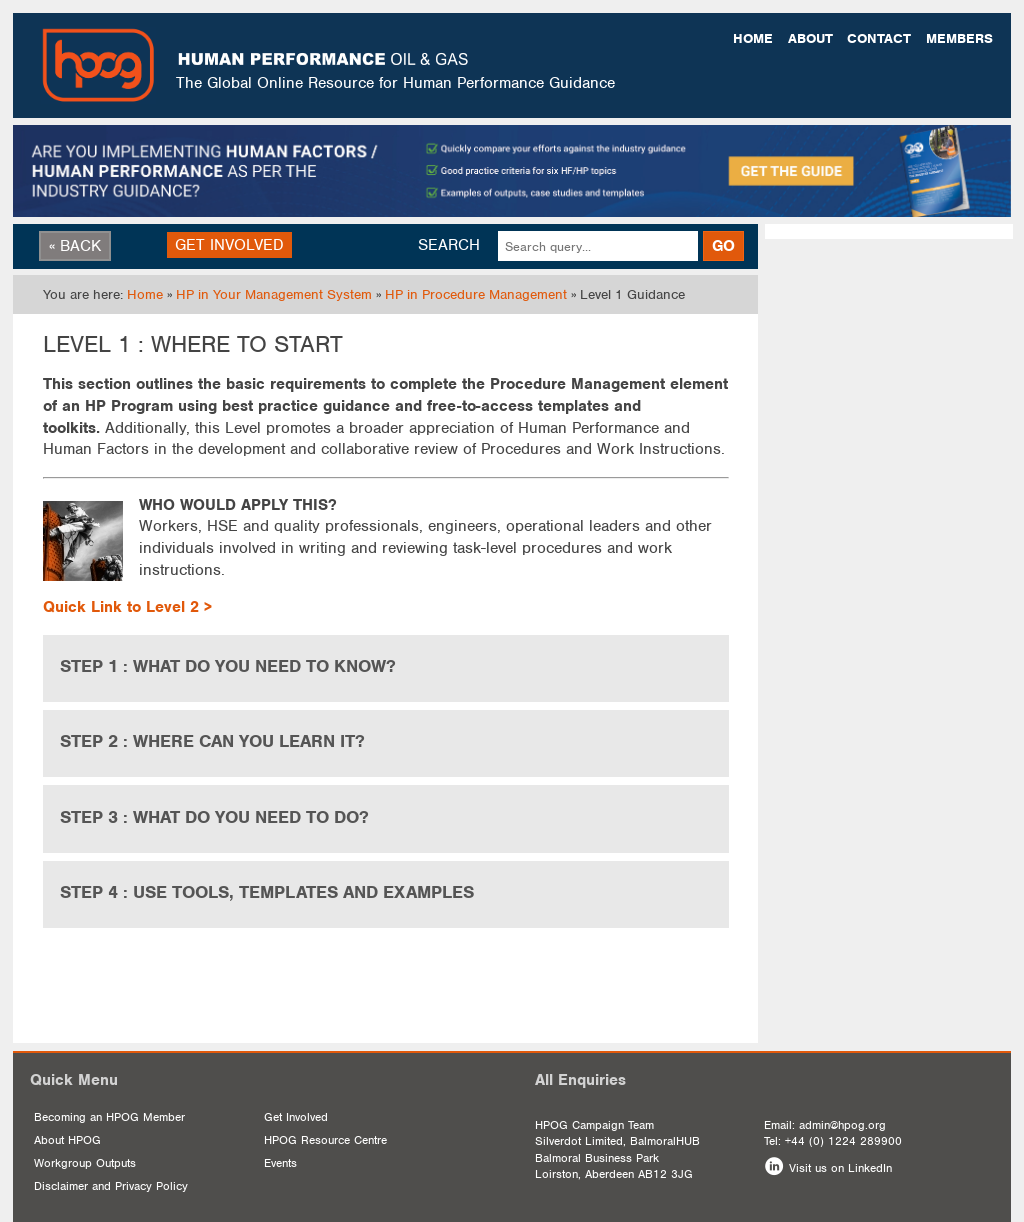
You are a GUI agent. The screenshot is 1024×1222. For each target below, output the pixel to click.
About (810, 38)
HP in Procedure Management (476, 294)
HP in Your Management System (274, 294)
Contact (879, 38)
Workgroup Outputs (85, 1163)
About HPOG (67, 1140)
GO (723, 246)
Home (753, 38)
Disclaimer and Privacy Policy (111, 1186)
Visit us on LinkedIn (840, 1168)
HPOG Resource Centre (325, 1140)
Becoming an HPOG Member (109, 1117)
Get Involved (296, 1117)
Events (280, 1163)
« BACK (75, 246)
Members (959, 38)
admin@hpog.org (842, 1125)
